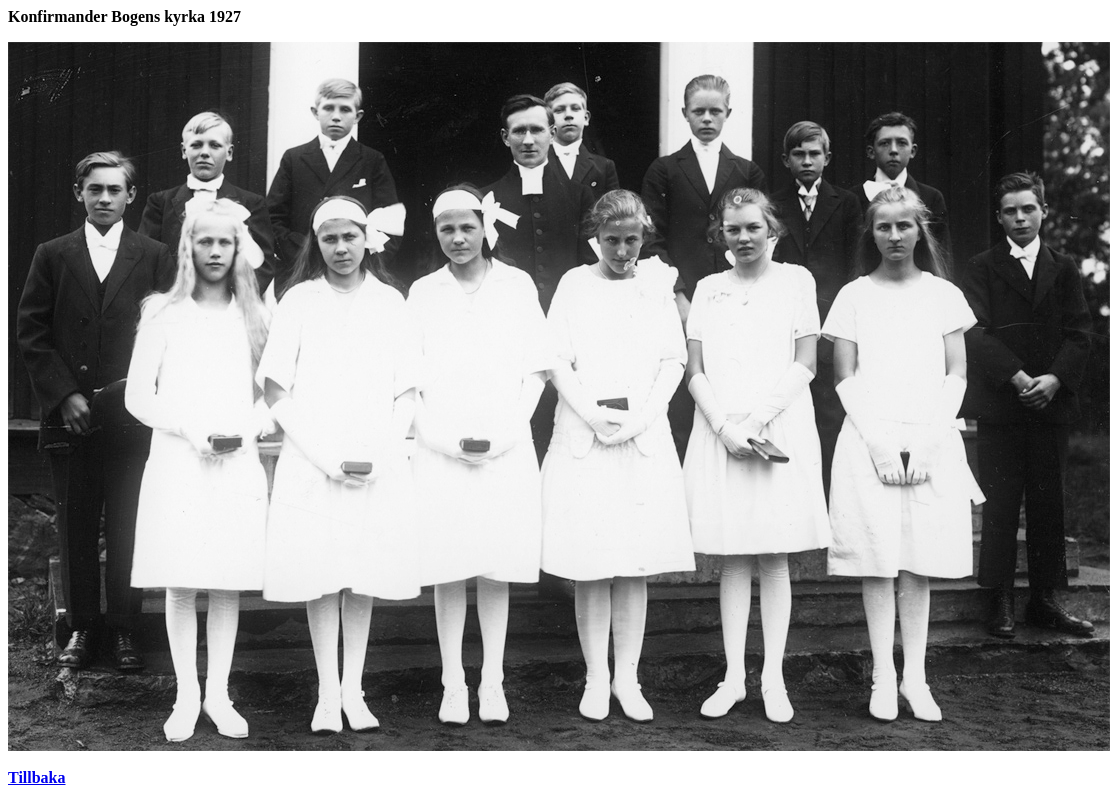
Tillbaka (37, 777)
